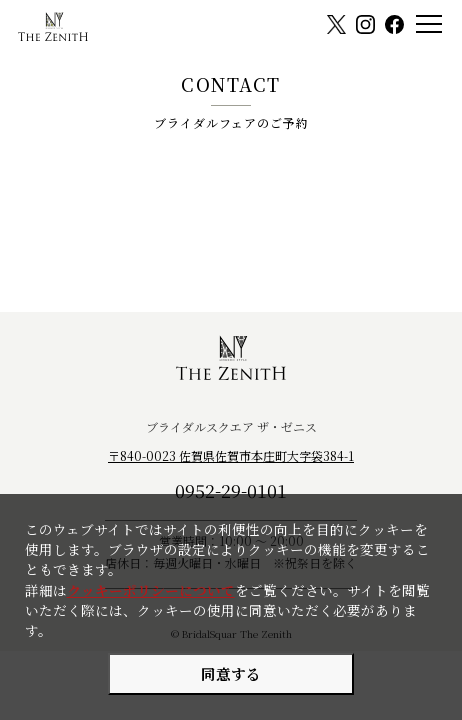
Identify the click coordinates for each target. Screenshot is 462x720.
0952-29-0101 (231, 490)
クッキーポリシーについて (151, 590)
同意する (231, 673)
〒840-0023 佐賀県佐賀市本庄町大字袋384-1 (231, 455)
